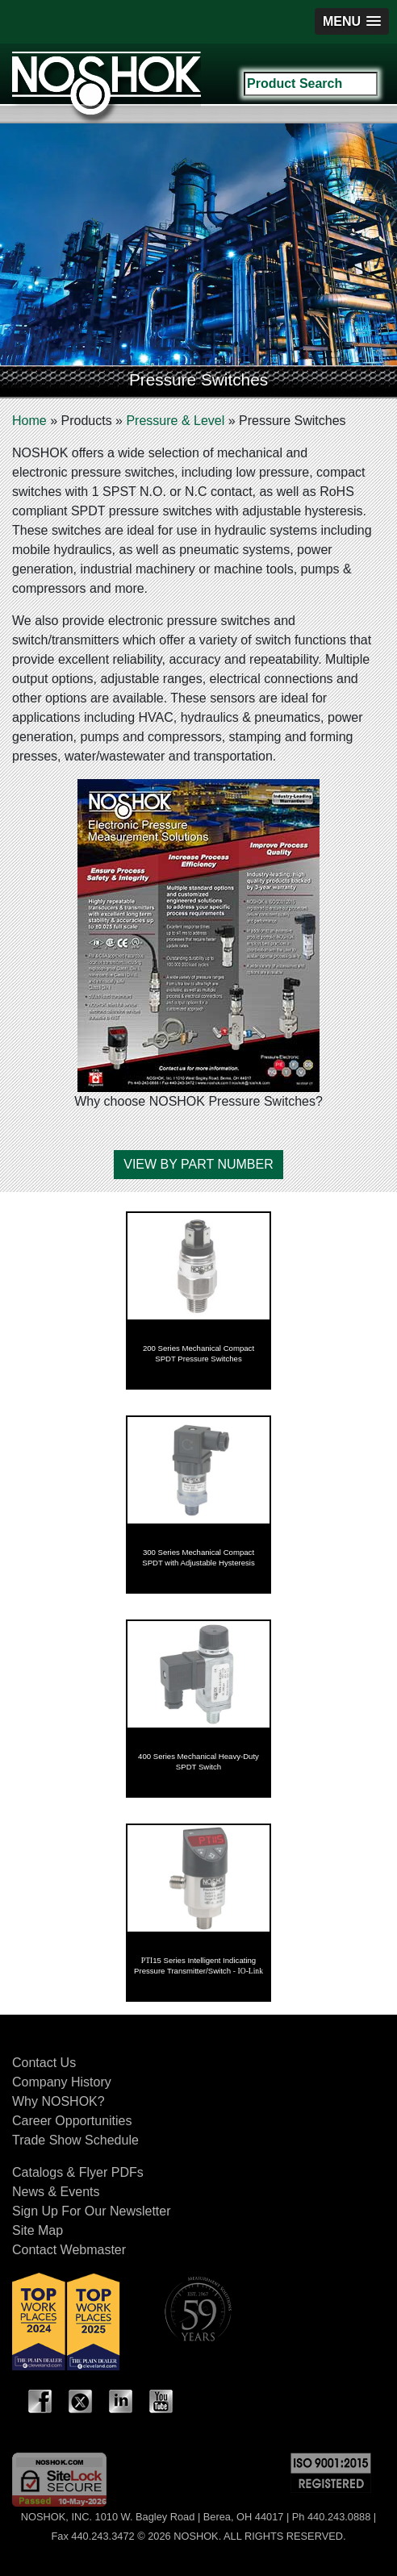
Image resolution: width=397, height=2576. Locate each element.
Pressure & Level (175, 420)
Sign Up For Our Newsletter (91, 2211)
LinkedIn (121, 2402)
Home (29, 420)
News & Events (55, 2192)
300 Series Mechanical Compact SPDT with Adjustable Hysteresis (198, 1557)
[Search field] (311, 84)
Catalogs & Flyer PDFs (78, 2172)
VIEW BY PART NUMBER (198, 1164)
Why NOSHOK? (58, 2101)
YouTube (161, 2402)
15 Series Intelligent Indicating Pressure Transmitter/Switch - (198, 1965)
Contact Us (44, 2063)
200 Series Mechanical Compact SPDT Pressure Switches (198, 1353)
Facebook (40, 2402)
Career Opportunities (72, 2121)
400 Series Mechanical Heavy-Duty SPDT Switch (198, 1761)
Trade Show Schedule (75, 2140)
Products (86, 420)
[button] (352, 21)
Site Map (37, 2230)
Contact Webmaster (69, 2250)
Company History (61, 2082)
